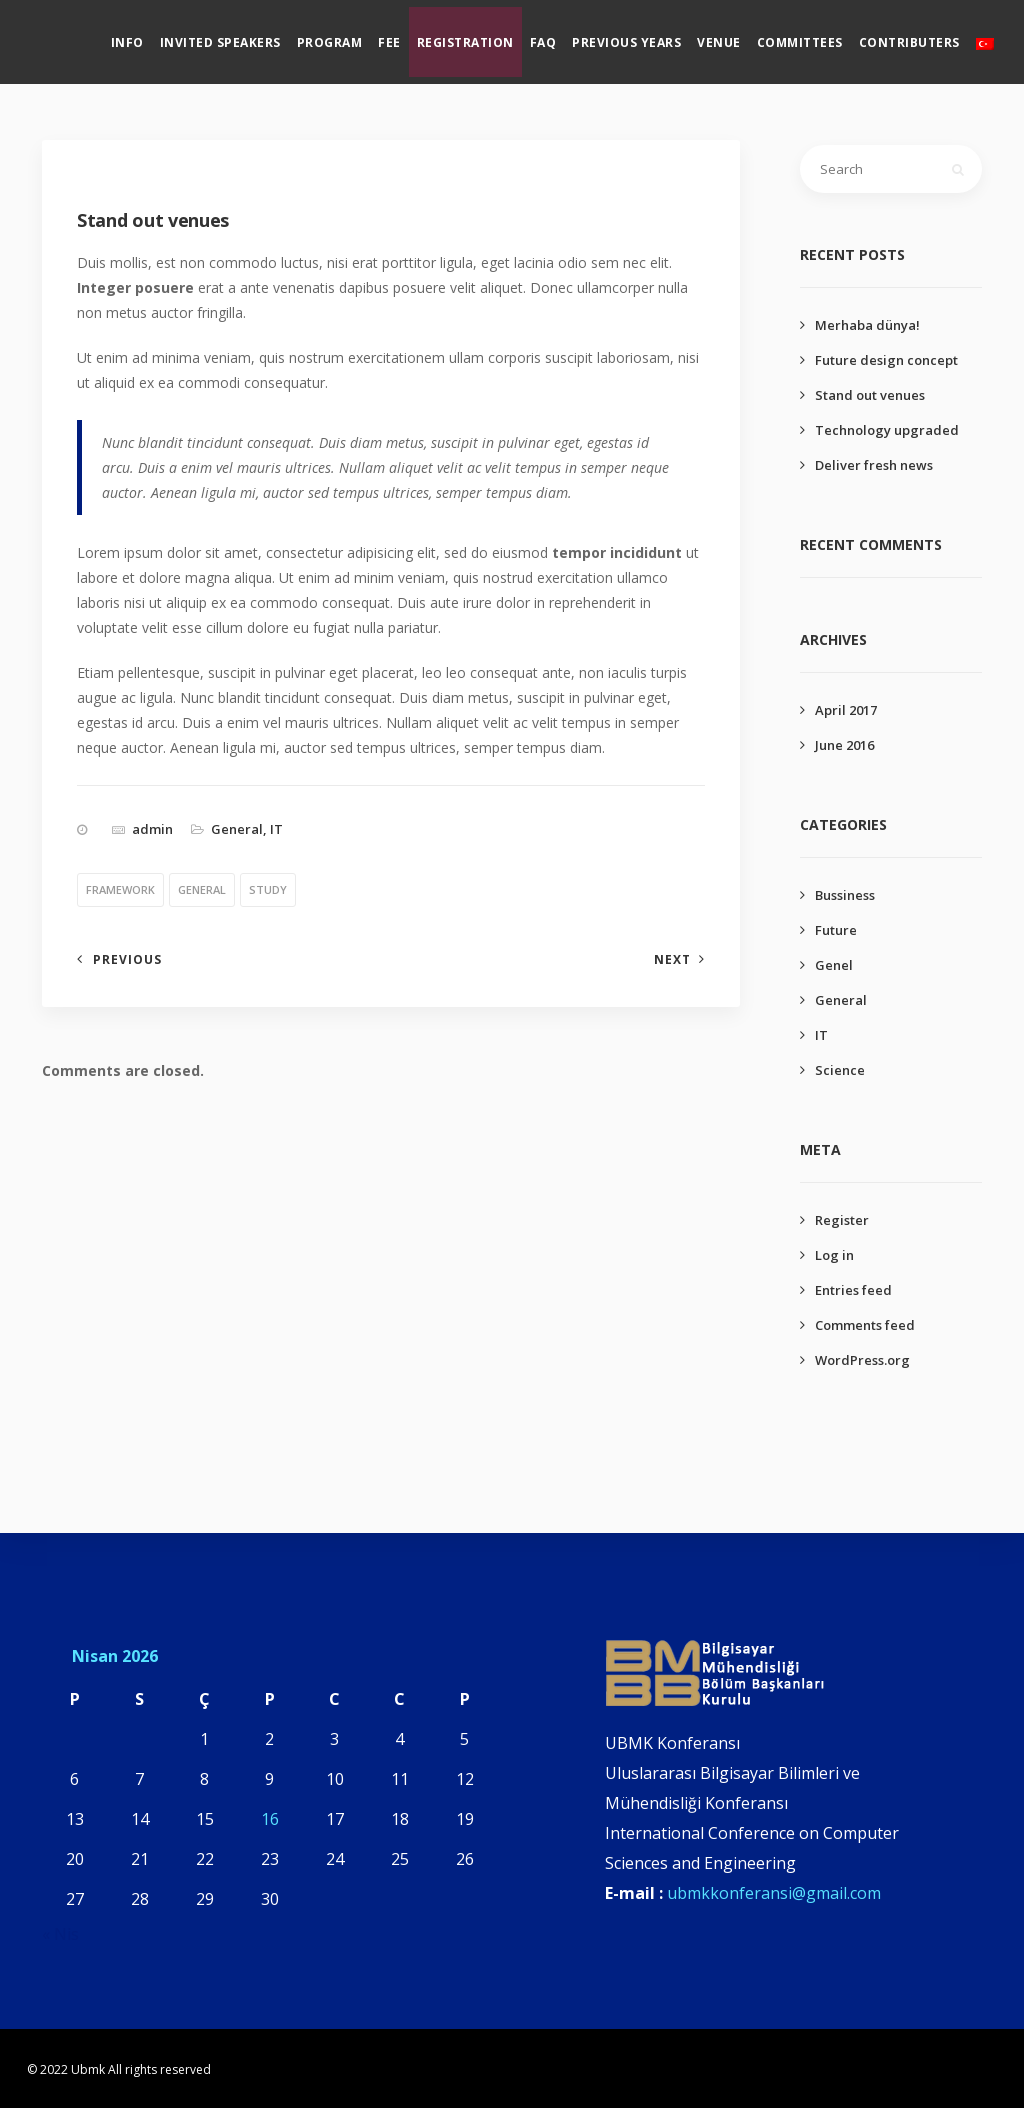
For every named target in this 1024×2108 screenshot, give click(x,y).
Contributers (926, 35)
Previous (127, 959)
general (202, 889)
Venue (737, 35)
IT (276, 829)
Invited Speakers (237, 35)
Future (836, 930)
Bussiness (845, 895)
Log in (834, 1255)
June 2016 (844, 745)
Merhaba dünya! (867, 325)
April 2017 (846, 710)
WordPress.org (862, 1360)
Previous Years (644, 35)
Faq (560, 35)
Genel (834, 965)
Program (347, 35)
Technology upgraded (887, 430)
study (268, 889)
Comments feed (865, 1325)
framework (120, 889)
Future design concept (886, 360)
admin (152, 829)
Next (672, 959)
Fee (407, 35)
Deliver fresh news (874, 465)
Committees (817, 35)
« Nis (60, 1934)
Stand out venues (870, 395)
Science (840, 1070)
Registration (482, 35)
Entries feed (853, 1290)
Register (842, 1220)
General (237, 829)
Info (144, 35)
